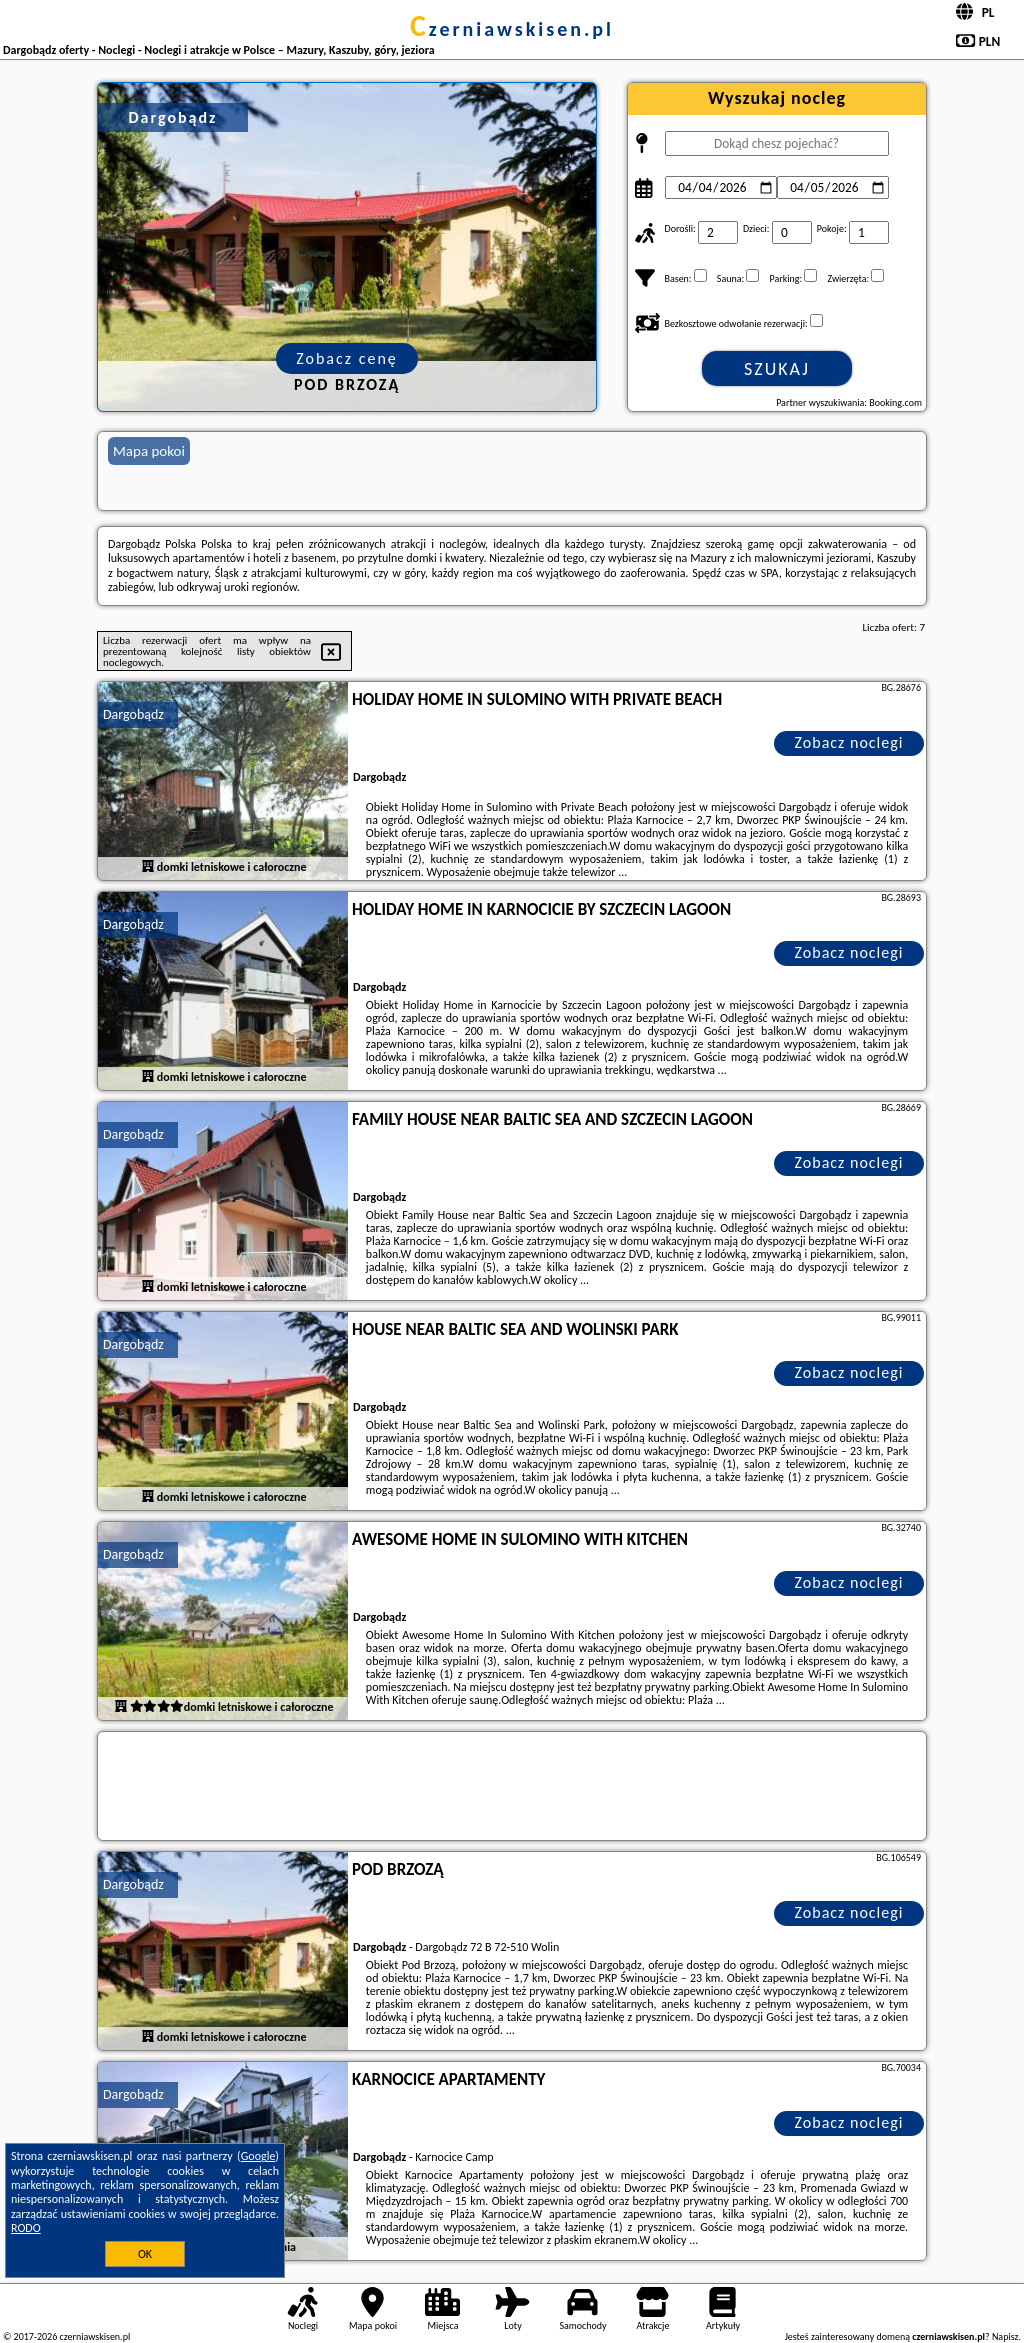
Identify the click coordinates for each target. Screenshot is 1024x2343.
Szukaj (777, 369)
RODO (26, 2228)
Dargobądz (133, 714)
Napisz (1005, 2336)
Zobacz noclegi (849, 742)
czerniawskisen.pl (512, 29)
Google (258, 2156)
